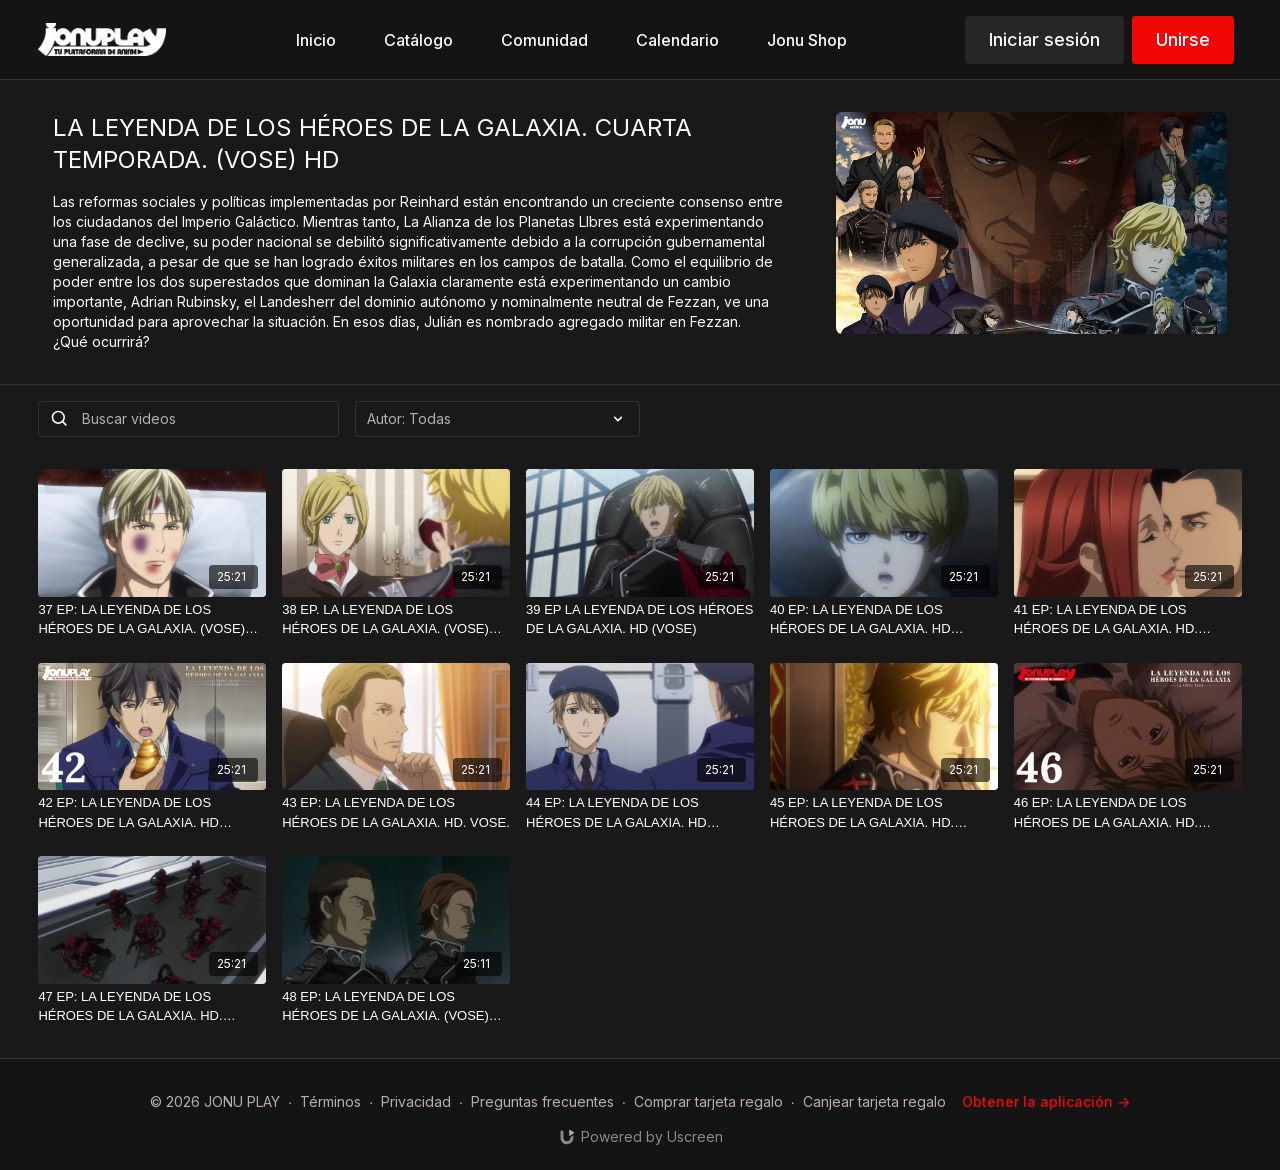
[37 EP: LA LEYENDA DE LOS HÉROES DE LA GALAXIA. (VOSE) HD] (152, 619)
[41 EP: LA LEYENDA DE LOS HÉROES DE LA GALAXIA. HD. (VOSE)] (1128, 619)
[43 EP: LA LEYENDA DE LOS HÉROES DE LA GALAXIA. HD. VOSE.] (396, 812)
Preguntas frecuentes (542, 1101)
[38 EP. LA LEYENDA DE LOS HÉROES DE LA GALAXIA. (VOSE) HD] (396, 619)
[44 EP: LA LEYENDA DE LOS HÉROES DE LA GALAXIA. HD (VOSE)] (640, 812)
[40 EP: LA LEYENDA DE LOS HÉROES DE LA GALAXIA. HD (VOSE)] (884, 619)
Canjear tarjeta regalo (874, 1101)
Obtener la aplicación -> (1046, 1101)
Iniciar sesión (1044, 39)
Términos (330, 1101)
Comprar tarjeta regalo (708, 1101)
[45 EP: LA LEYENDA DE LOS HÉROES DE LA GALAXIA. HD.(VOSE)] (884, 812)
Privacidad (416, 1101)
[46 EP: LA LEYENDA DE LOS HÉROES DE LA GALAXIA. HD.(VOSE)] (1128, 812)
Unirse (1183, 39)
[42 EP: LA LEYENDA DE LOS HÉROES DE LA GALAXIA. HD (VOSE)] (152, 812)
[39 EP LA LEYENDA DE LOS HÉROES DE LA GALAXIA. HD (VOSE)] (640, 619)
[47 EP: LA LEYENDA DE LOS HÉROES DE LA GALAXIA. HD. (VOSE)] (152, 1006)
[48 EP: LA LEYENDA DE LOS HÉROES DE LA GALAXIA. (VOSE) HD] (396, 1006)
